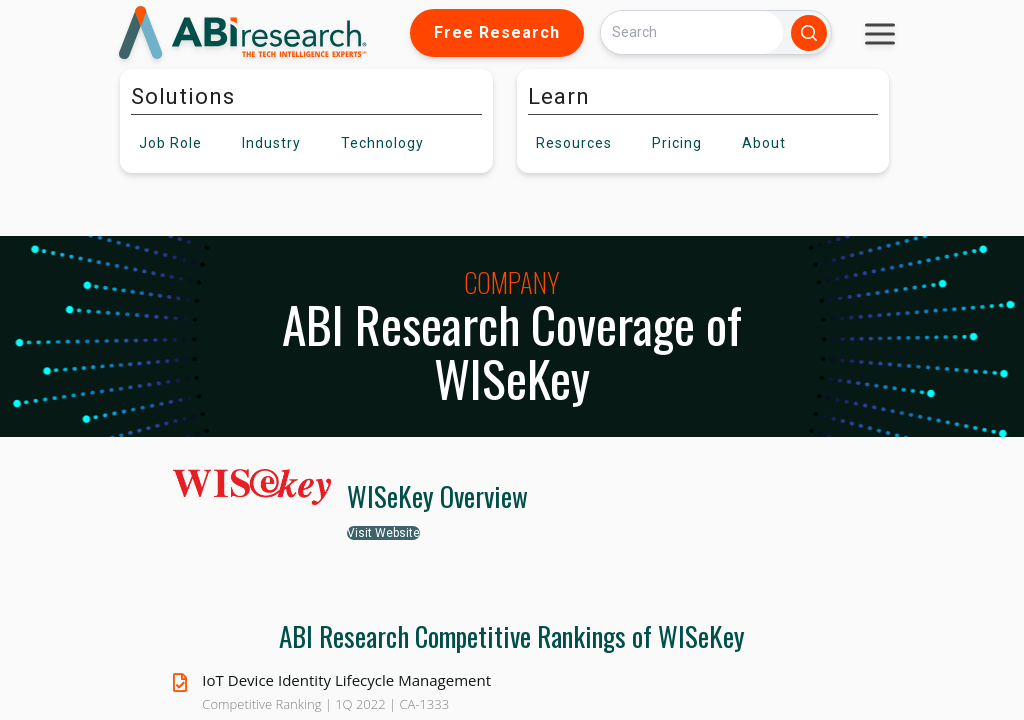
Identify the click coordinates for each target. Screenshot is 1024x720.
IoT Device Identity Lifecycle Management (346, 680)
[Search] (692, 32)
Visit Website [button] (383, 533)
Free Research (497, 32)
